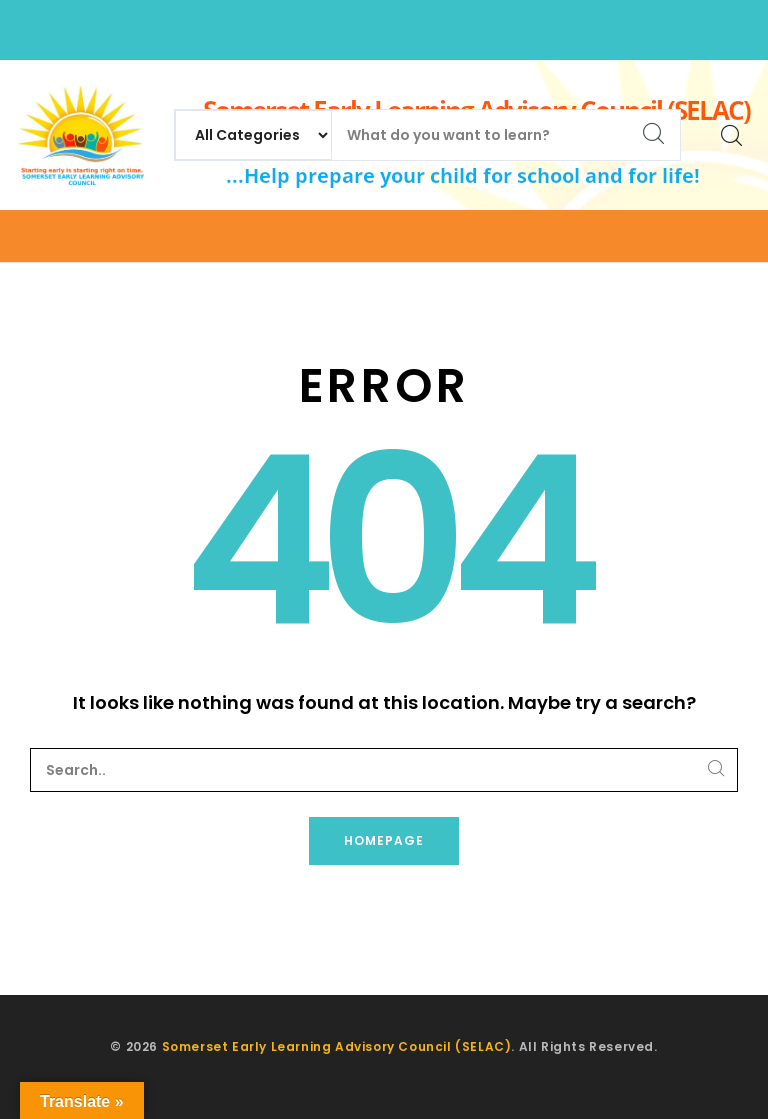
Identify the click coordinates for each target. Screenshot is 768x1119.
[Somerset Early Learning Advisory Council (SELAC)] (79, 135)
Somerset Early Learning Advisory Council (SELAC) (337, 1046)
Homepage (384, 840)
